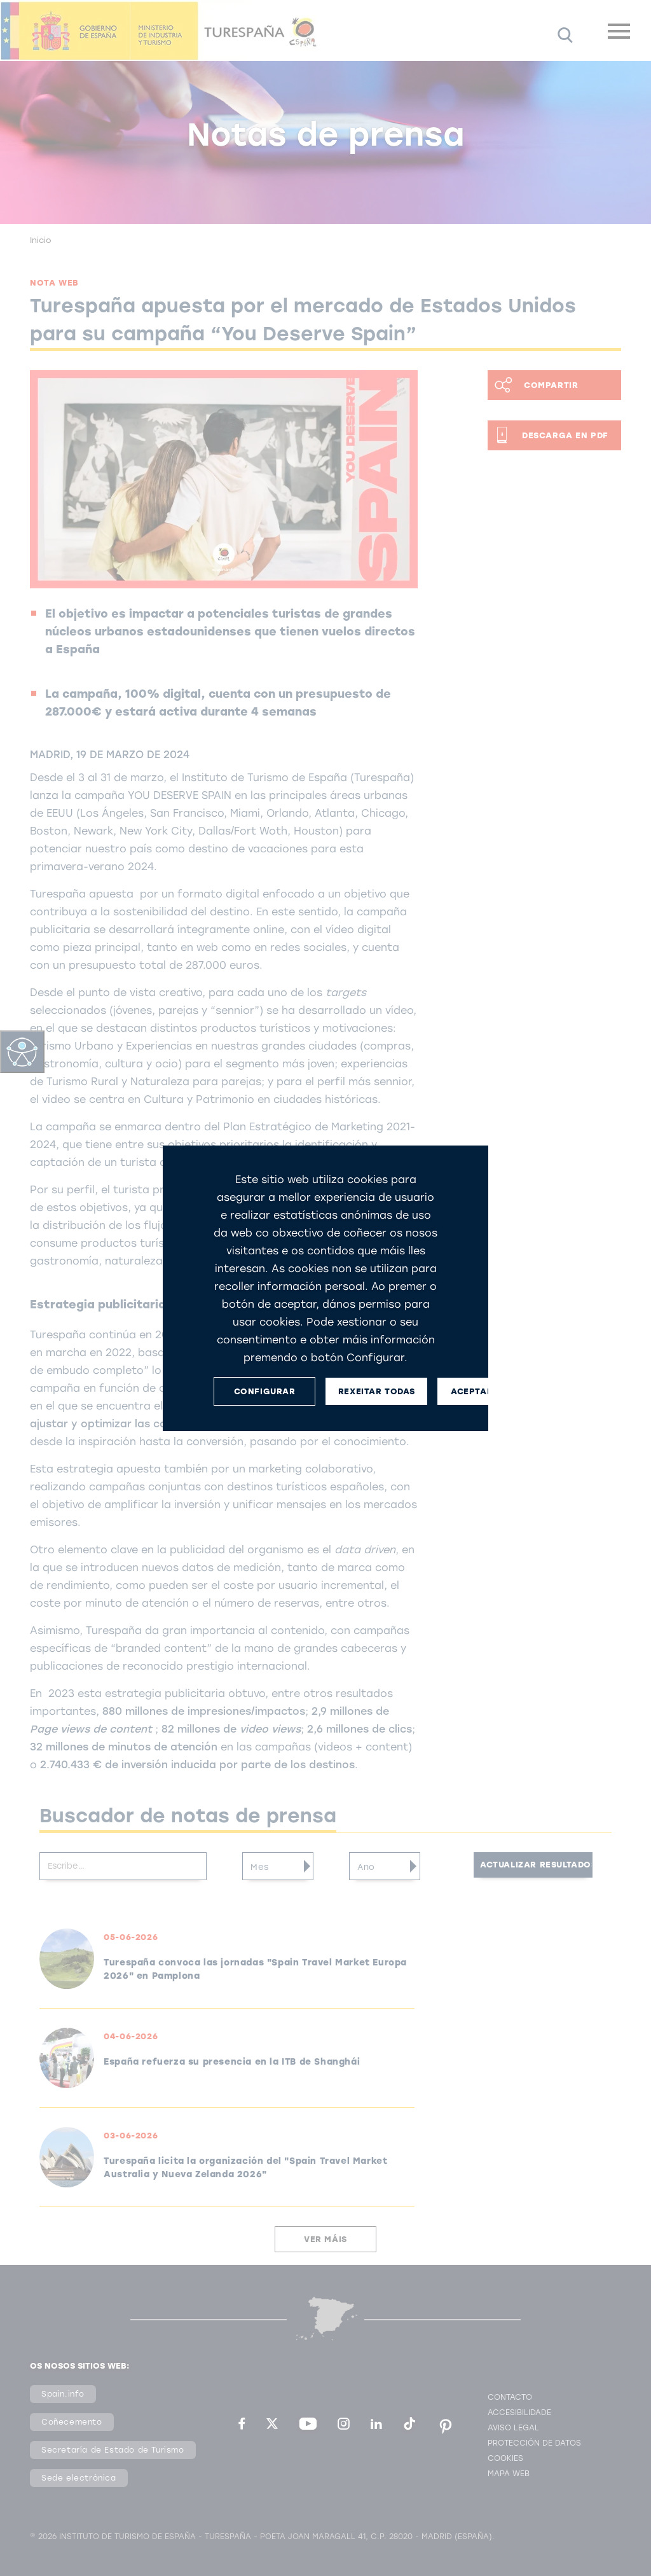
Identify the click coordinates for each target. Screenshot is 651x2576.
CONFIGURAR (265, 1390)
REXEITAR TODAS (376, 1390)
